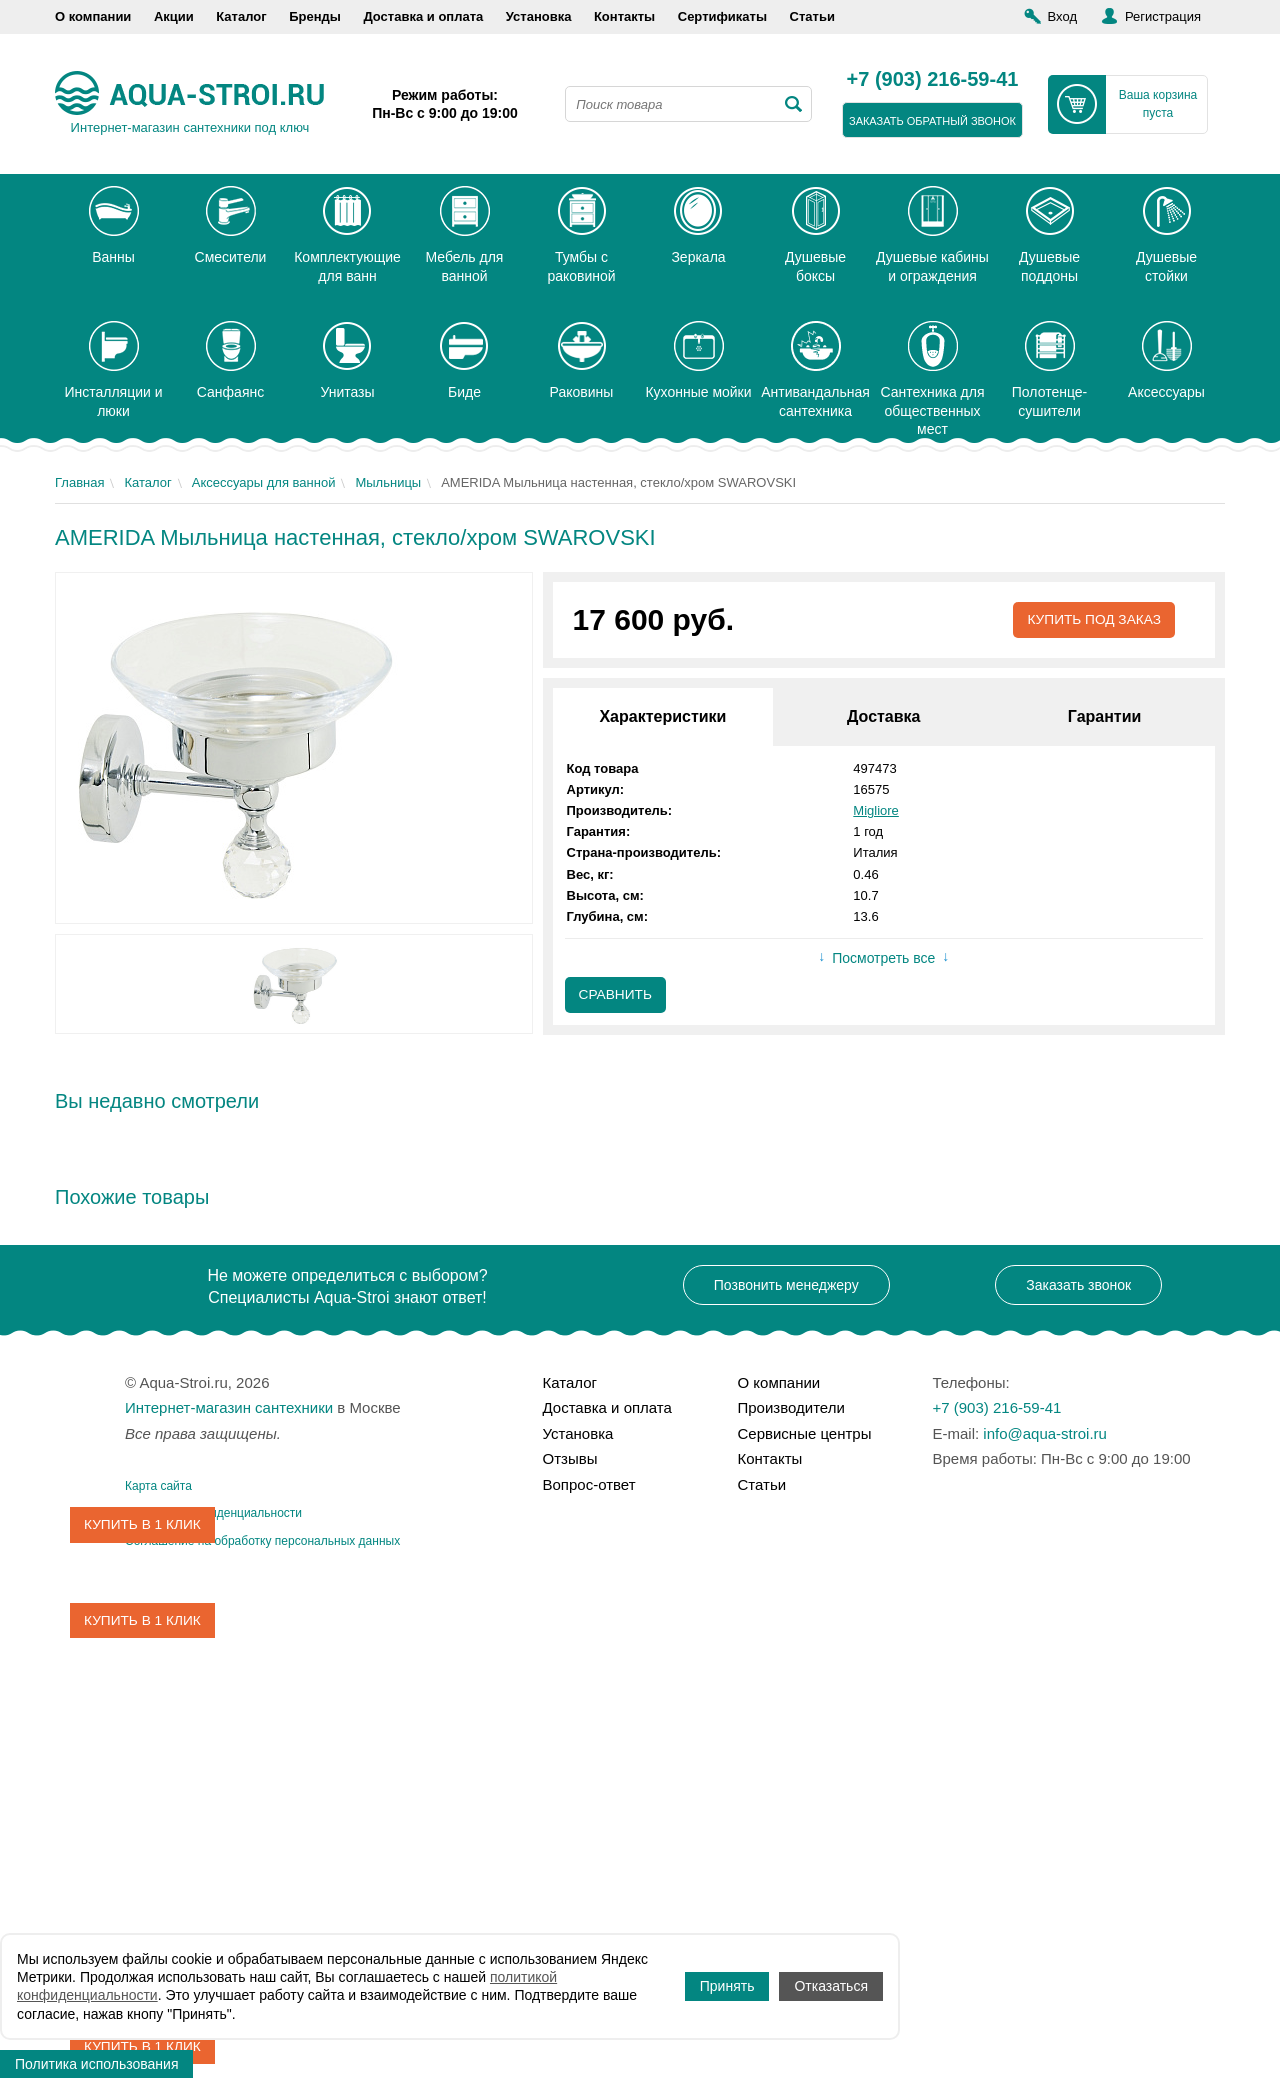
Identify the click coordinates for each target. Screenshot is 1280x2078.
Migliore (876, 810)
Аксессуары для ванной (264, 482)
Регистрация (1163, 16)
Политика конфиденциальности (213, 1513)
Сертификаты (722, 16)
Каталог (241, 16)
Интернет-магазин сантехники (229, 1407)
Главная (79, 482)
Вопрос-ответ (589, 1484)
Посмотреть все (883, 959)
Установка (539, 16)
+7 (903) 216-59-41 (933, 80)
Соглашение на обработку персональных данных (262, 1541)
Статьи (812, 16)
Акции (174, 16)
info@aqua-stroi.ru (1045, 1433)
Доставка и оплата (423, 16)
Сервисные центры (805, 1433)
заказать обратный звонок (932, 121)
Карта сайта (158, 1486)
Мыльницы (388, 482)
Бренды (315, 16)
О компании (93, 16)
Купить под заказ (1092, 620)
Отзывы (570, 1458)
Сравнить (616, 996)
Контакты (624, 16)
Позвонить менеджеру (786, 1285)
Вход (1062, 16)
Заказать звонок (1078, 1285)
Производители (791, 1407)
